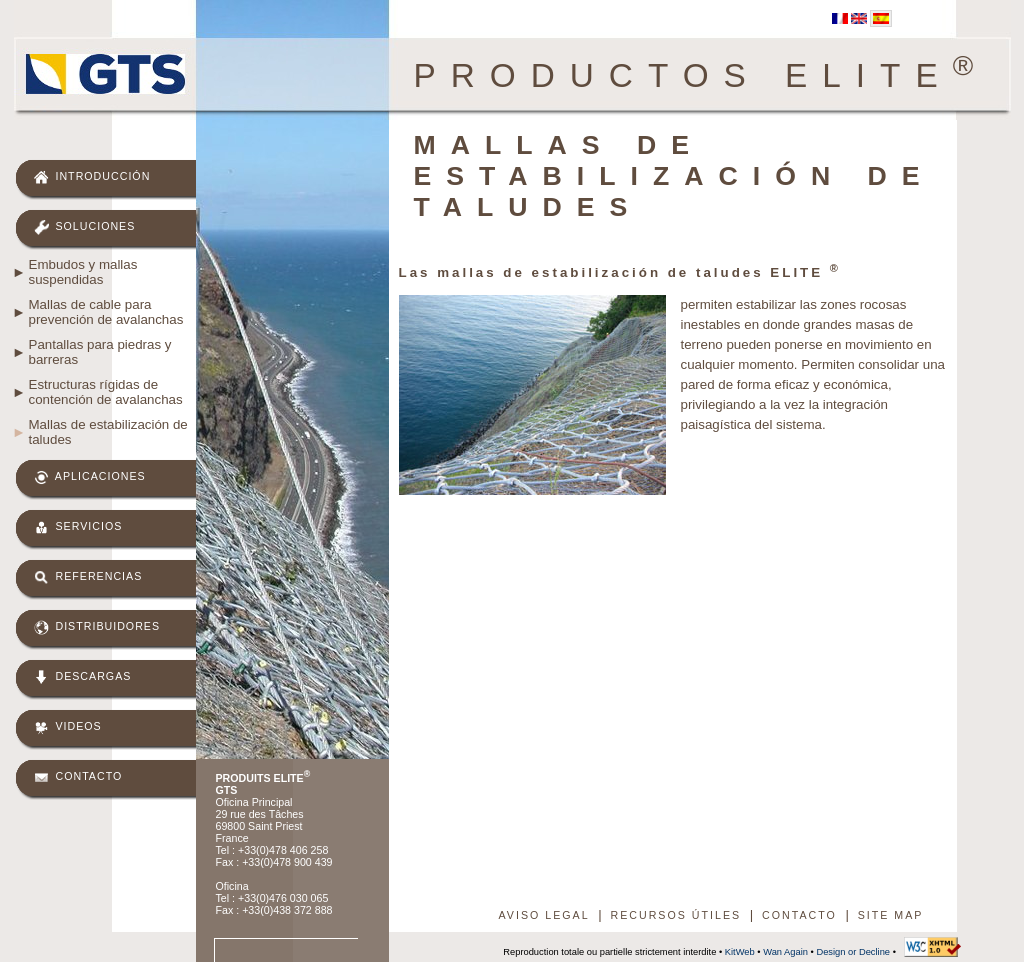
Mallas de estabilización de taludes (108, 432)
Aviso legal (544, 915)
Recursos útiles (675, 915)
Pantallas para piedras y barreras (100, 352)
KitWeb (740, 952)
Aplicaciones (90, 477)
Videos (68, 727)
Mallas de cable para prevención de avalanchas (106, 312)
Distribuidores (97, 627)
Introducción (92, 177)
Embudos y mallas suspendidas (83, 272)
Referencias (88, 577)
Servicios (78, 527)
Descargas (83, 677)
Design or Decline (853, 952)
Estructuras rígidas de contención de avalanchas (106, 392)
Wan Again (785, 952)
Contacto (78, 777)
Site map (891, 915)
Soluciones (85, 227)
